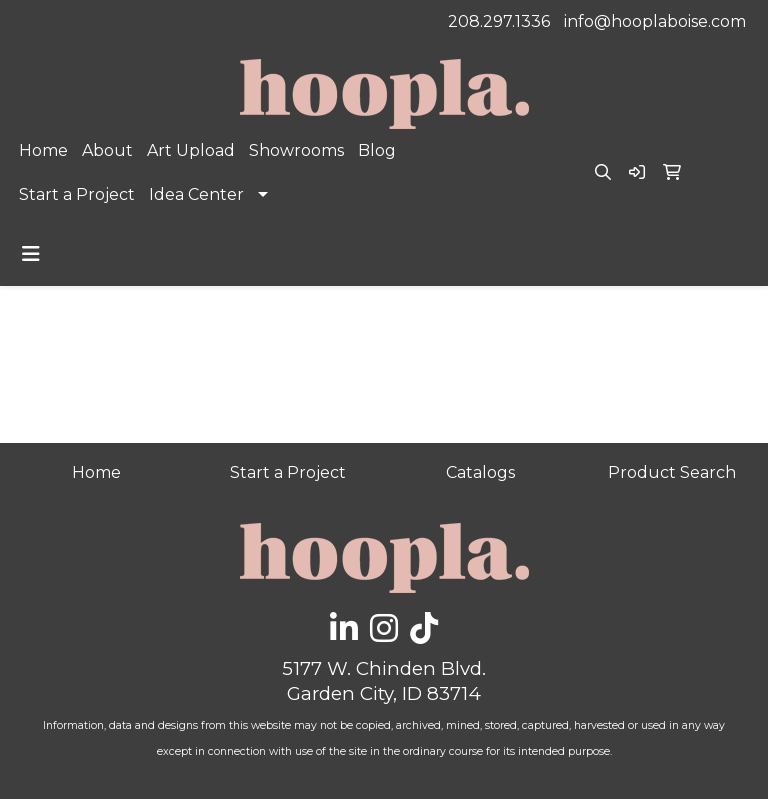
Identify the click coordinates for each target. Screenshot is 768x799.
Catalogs (480, 472)
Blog (377, 150)
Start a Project (77, 194)
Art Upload (191, 150)
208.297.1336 (499, 21)
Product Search (672, 472)
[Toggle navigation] (31, 254)
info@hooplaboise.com (655, 21)
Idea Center (196, 194)
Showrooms (296, 150)
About (107, 150)
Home (43, 150)
